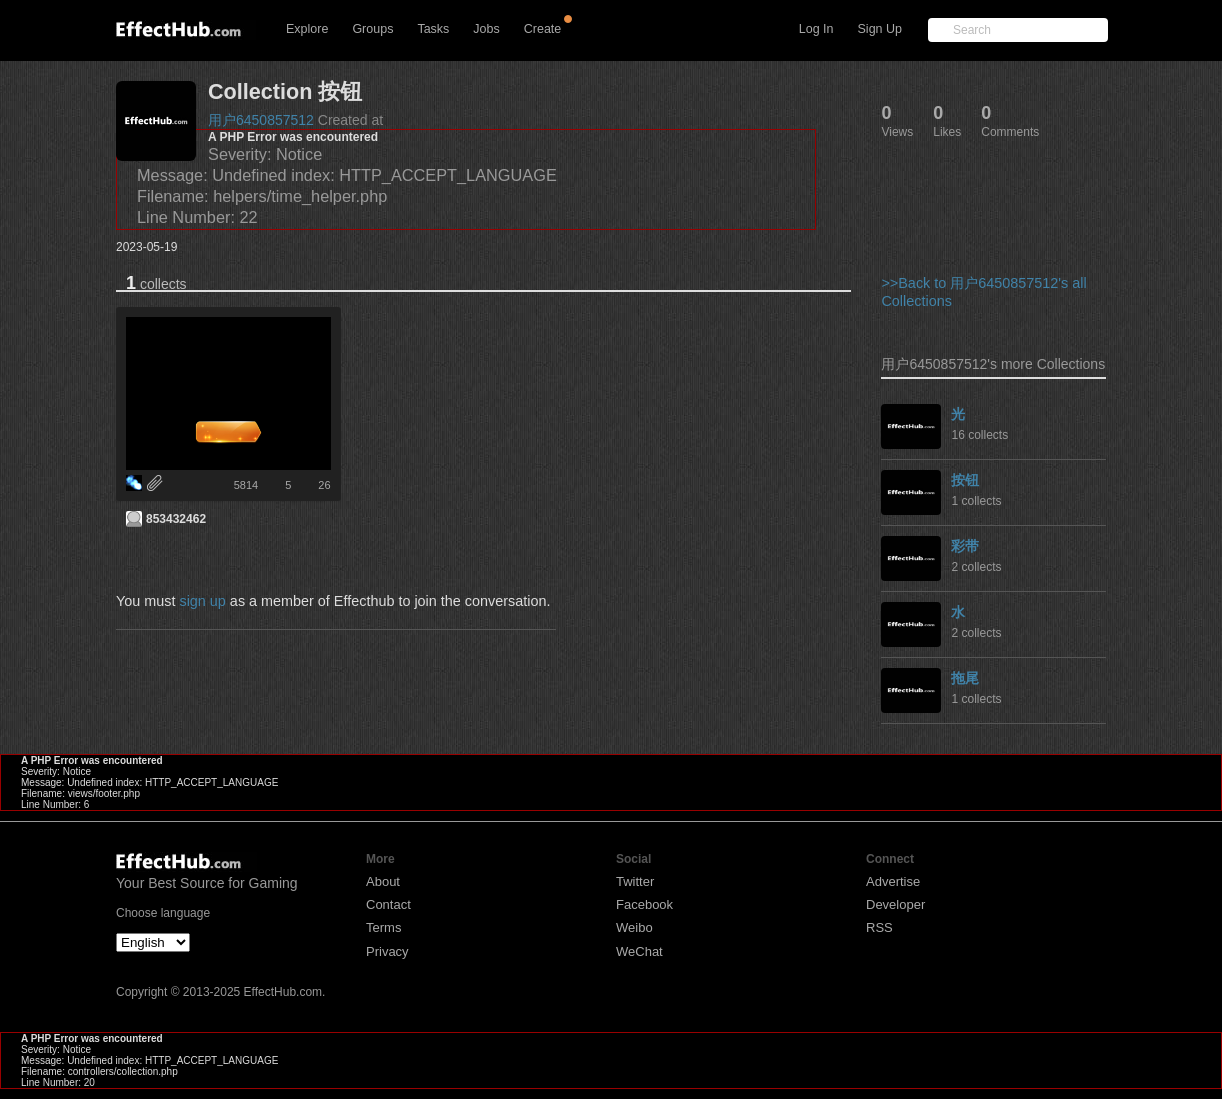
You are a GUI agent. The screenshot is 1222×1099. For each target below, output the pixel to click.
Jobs (486, 29)
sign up (202, 601)
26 (324, 485)
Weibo (634, 927)
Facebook (644, 904)
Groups (372, 29)
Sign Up (880, 29)
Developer (895, 904)
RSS (879, 927)
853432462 (176, 519)
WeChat (639, 951)
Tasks (433, 29)
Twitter (635, 881)
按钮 (965, 480)
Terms (383, 927)
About (383, 881)
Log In (816, 29)
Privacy (387, 951)
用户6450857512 (261, 120)
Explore (307, 29)
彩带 (965, 546)
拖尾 (965, 678)
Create (543, 29)
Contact (388, 904)
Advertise (893, 881)
